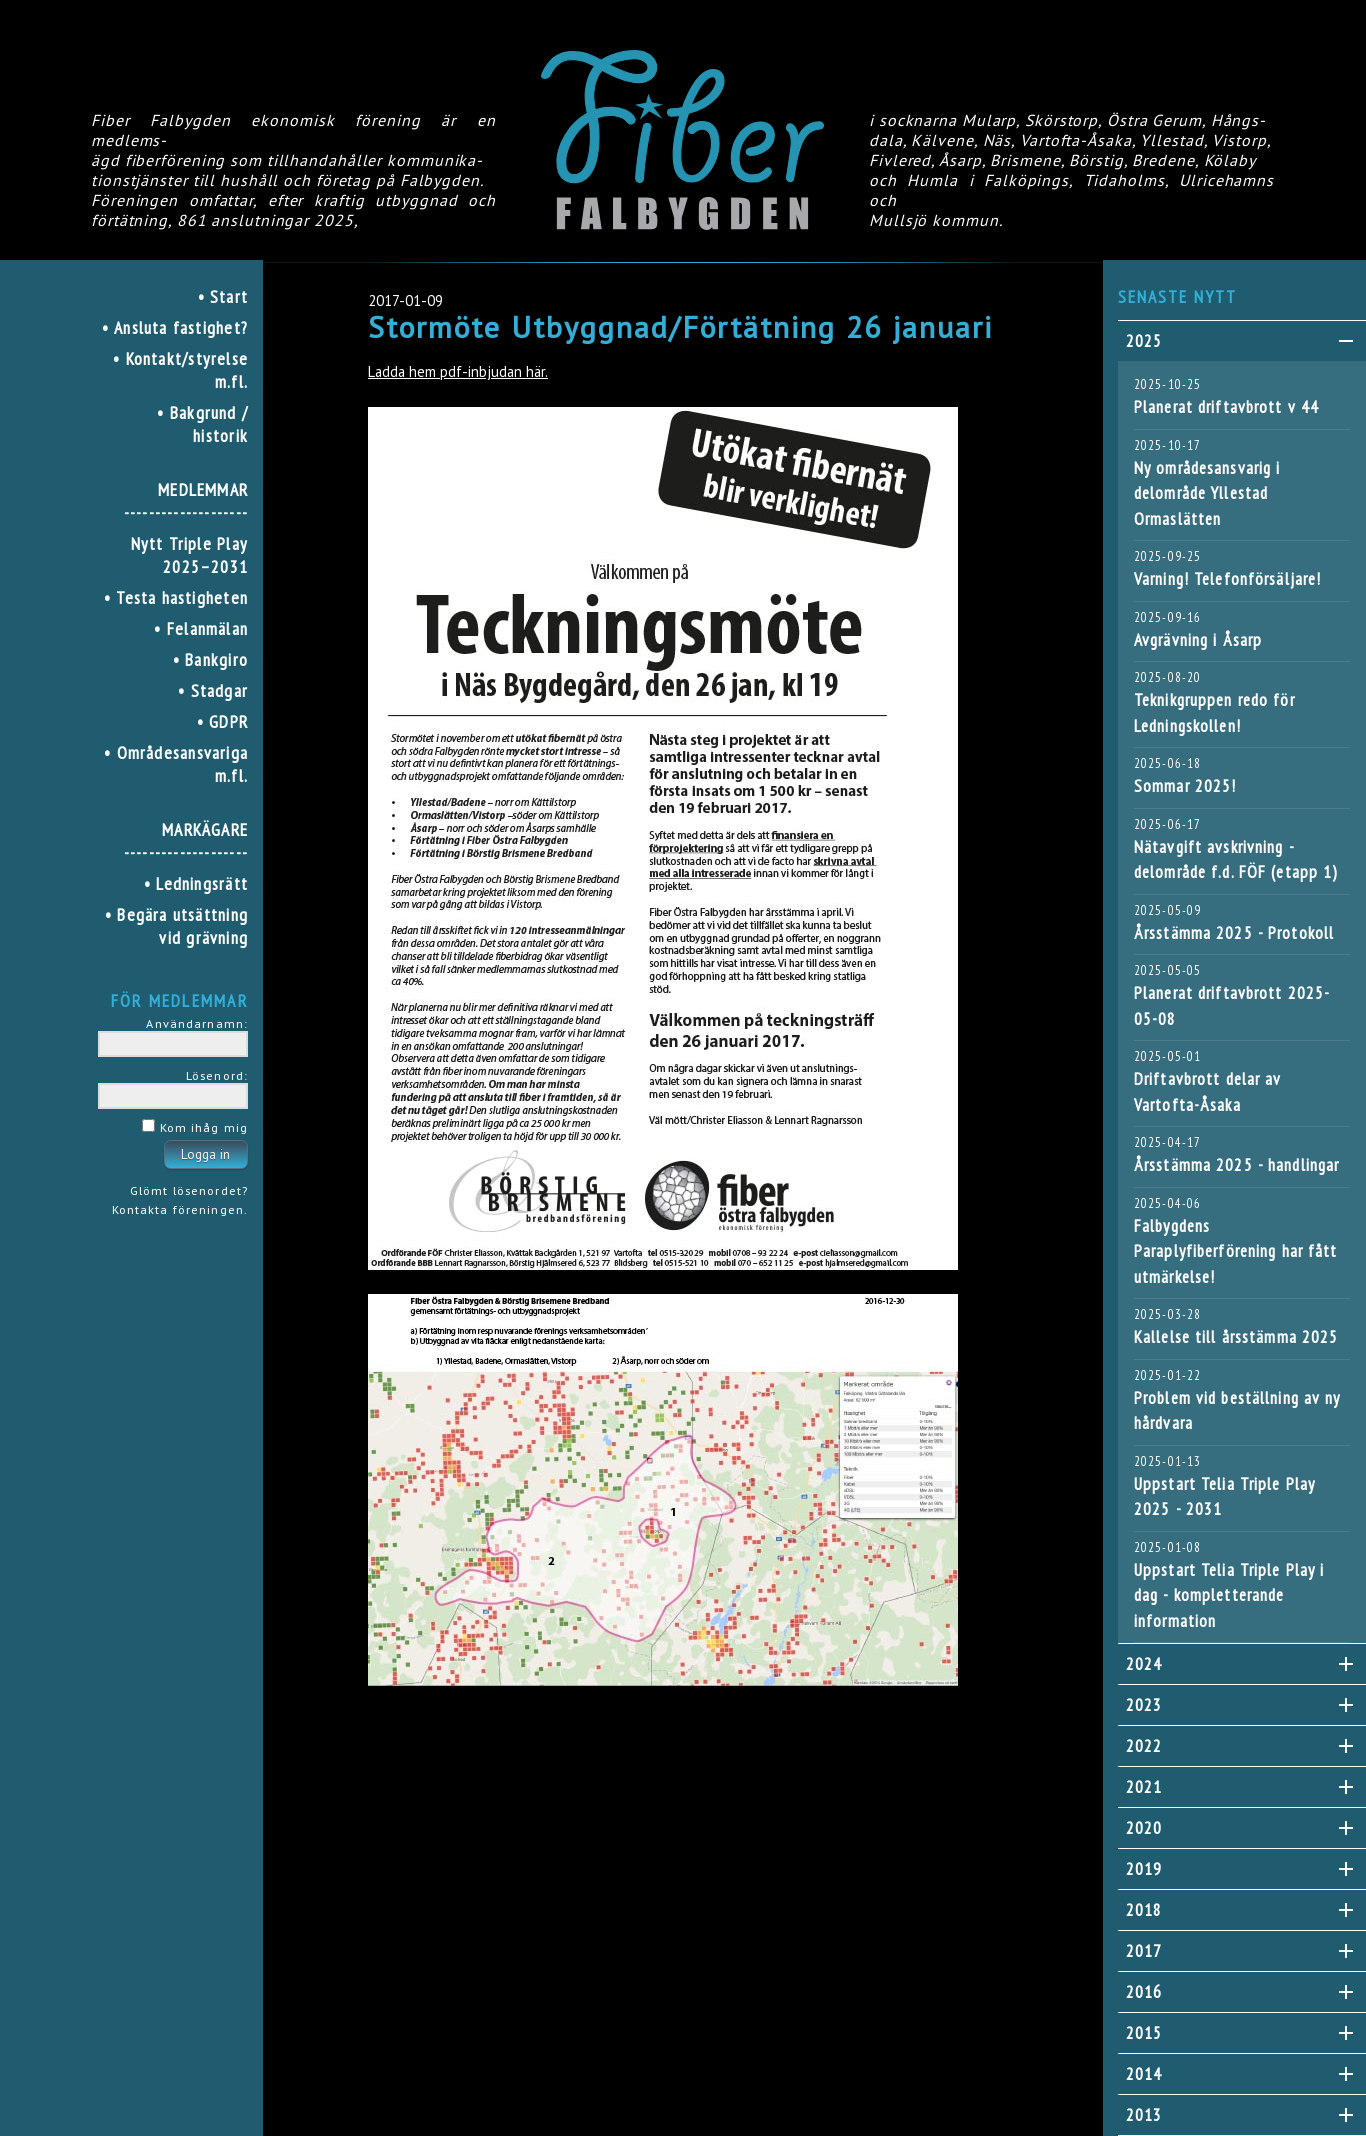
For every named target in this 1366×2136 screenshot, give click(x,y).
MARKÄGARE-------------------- (186, 841)
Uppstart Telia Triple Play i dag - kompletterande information (1229, 1595)
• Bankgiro (210, 659)
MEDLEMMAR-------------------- (186, 501)
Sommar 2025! (1185, 786)
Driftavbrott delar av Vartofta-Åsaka (1208, 1092)
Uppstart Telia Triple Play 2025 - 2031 (1224, 1497)
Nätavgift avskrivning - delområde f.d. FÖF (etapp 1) (1236, 860)
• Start (223, 296)
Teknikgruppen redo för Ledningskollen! (1214, 713)
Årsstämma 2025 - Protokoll (1234, 933)
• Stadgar (213, 690)
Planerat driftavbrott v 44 (1226, 407)
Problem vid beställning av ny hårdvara (1237, 1411)
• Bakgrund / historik (202, 424)
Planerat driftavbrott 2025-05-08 (1232, 1006)
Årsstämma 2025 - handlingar (1236, 1165)
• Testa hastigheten (176, 597)
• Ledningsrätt (196, 883)
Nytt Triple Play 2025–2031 (189, 555)
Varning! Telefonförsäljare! (1227, 579)
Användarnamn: (197, 1023)
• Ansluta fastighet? (175, 327)
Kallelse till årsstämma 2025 (1236, 1337)
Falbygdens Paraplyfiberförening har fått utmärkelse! (1235, 1251)
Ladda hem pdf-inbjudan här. (458, 371)
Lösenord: (217, 1075)
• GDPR (222, 721)
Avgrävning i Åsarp (1198, 640)
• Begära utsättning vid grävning (176, 926)
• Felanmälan (201, 628)
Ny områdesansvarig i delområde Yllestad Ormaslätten (1207, 493)
